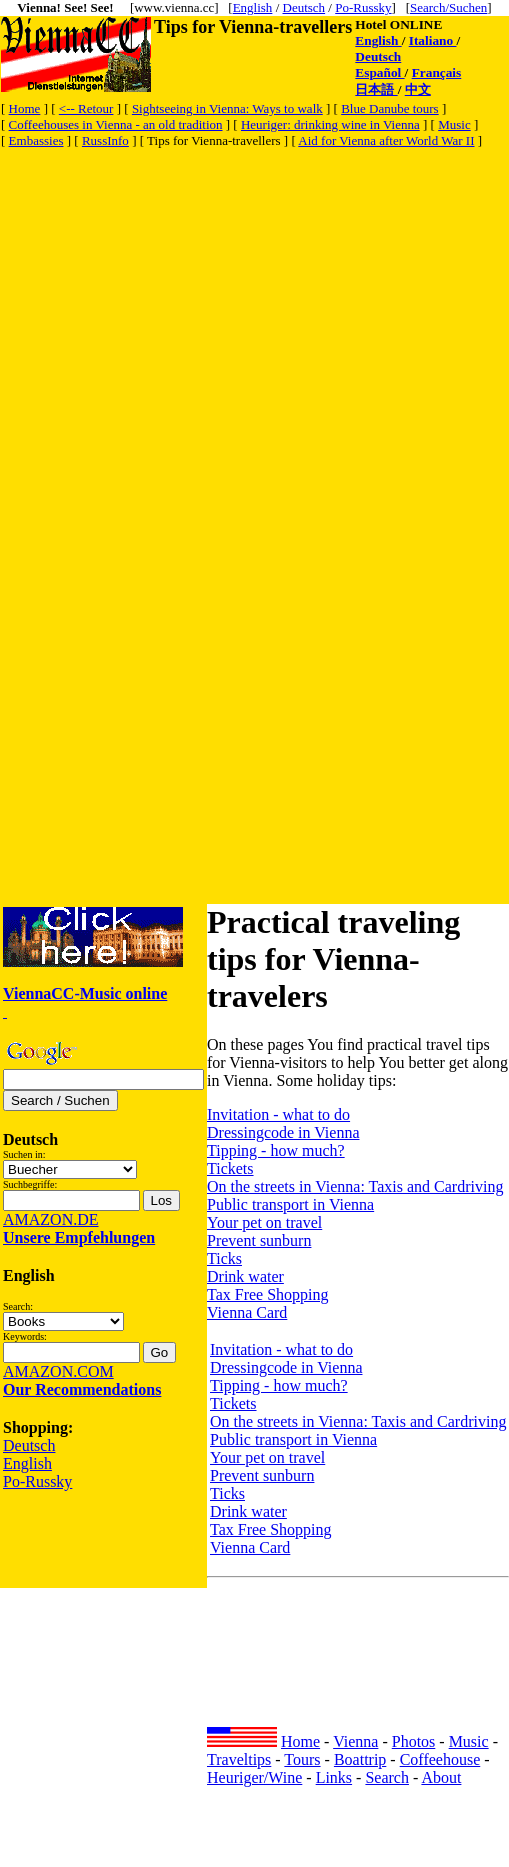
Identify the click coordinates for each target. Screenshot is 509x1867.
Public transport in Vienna (290, 1204)
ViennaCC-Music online (85, 993)
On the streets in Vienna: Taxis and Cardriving (355, 1186)
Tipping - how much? (276, 1150)
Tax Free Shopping (268, 1294)
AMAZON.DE (51, 1219)
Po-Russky (363, 7)
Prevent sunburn (259, 1240)
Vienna (355, 1741)
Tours (302, 1759)
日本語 (376, 89)
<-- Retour (86, 108)
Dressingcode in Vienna (283, 1132)
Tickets (230, 1168)
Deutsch (304, 7)
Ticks (224, 1258)
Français (437, 72)
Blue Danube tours (389, 108)
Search (387, 1777)
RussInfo (105, 140)
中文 (418, 89)
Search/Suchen (448, 7)
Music (454, 124)
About (441, 1777)
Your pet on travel (264, 1222)
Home (25, 108)
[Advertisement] (187, 338)
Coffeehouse (440, 1759)
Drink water (245, 1276)
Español (379, 72)
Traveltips (239, 1759)
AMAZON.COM (58, 1371)
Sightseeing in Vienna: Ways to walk (227, 108)
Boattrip (360, 1759)
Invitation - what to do (278, 1114)
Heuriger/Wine (254, 1777)
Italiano (433, 40)
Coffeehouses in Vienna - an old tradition (116, 124)
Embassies (36, 140)
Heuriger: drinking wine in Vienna (330, 124)
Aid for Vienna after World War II (386, 140)
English (253, 7)
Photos (414, 1741)
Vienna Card (247, 1312)
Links (334, 1777)
